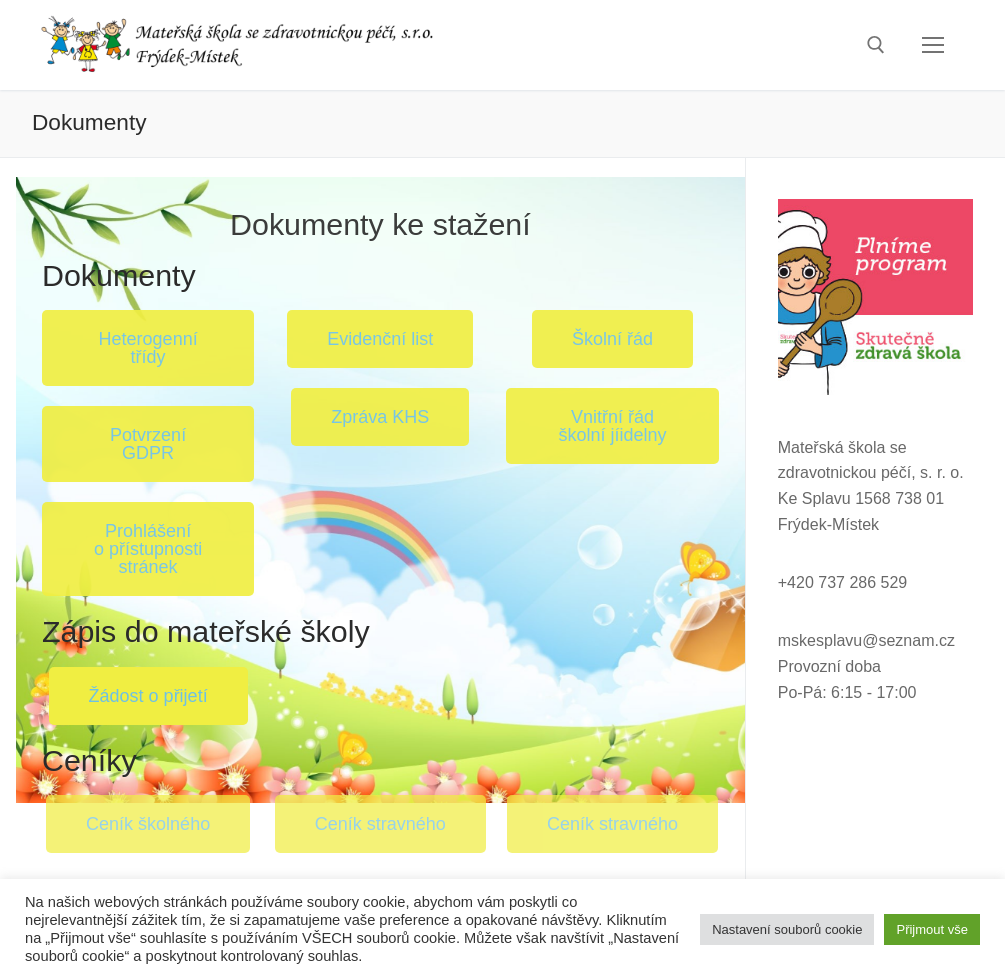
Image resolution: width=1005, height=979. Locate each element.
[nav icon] (933, 45)
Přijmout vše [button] (932, 929)
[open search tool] (876, 45)
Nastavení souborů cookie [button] (787, 929)
